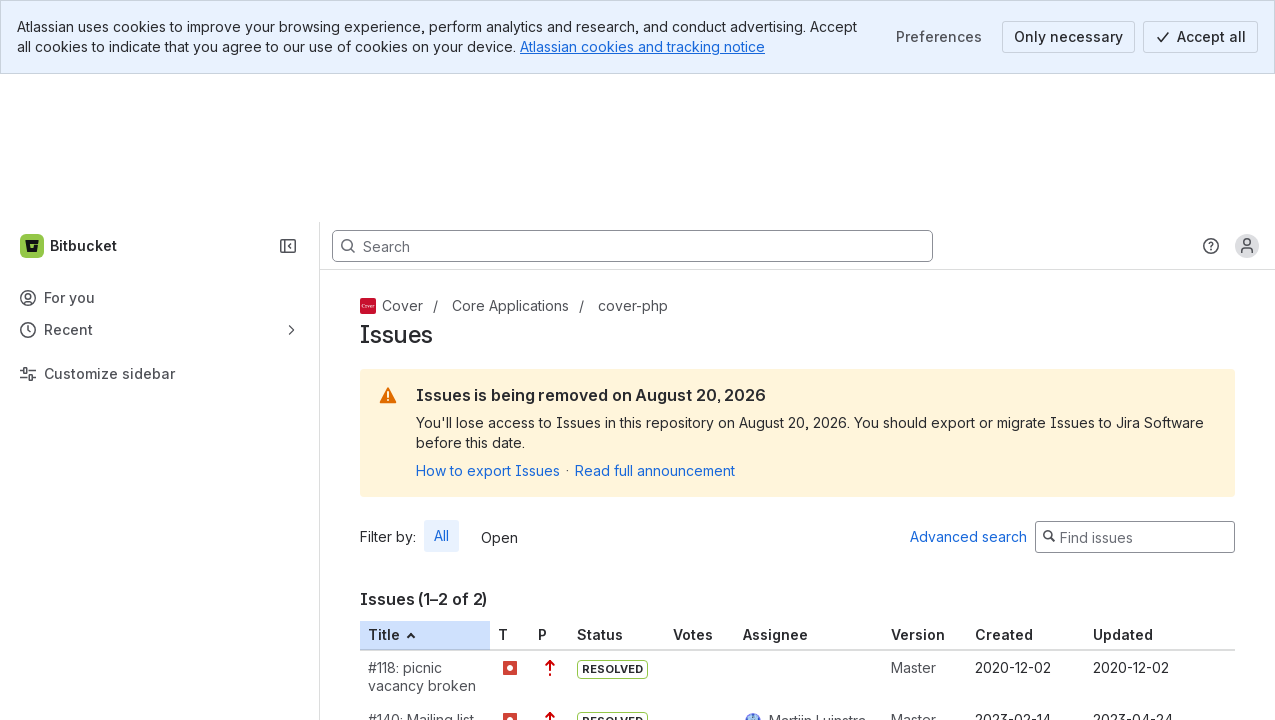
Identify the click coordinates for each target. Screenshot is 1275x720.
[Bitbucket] (69, 98)
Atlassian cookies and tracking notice (642, 46)
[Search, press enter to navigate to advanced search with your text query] (632, 98)
